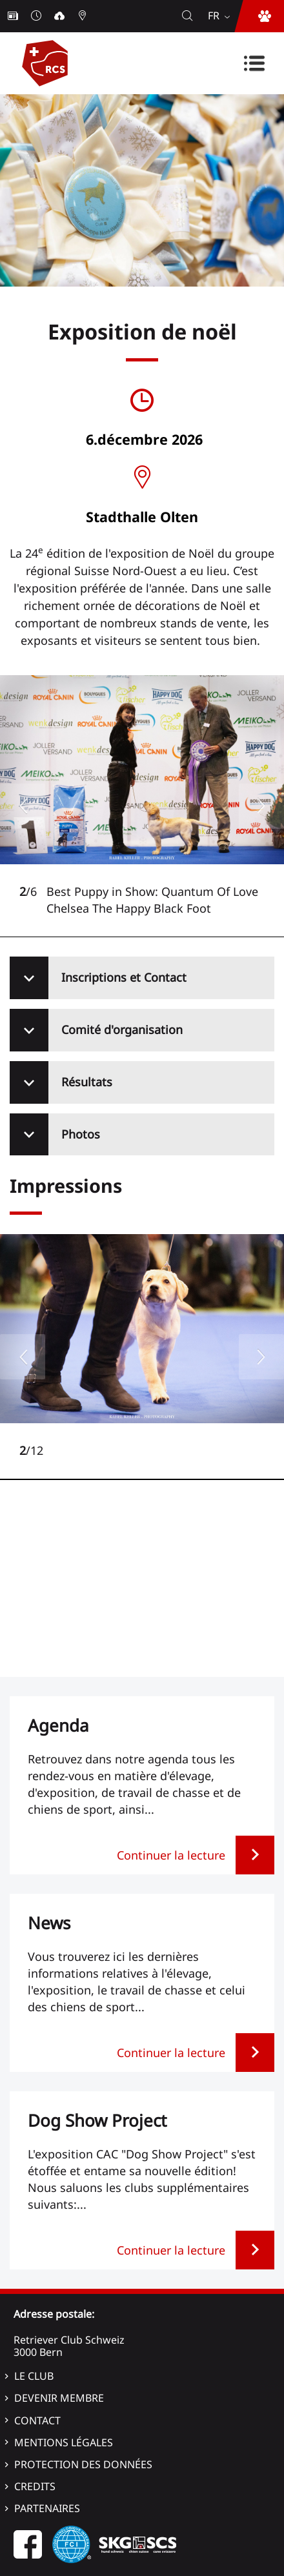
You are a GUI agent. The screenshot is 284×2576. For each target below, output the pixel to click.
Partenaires (47, 2508)
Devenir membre (59, 2398)
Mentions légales (63, 2442)
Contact (37, 2420)
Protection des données (83, 2464)
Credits (35, 2486)
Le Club (34, 2376)
